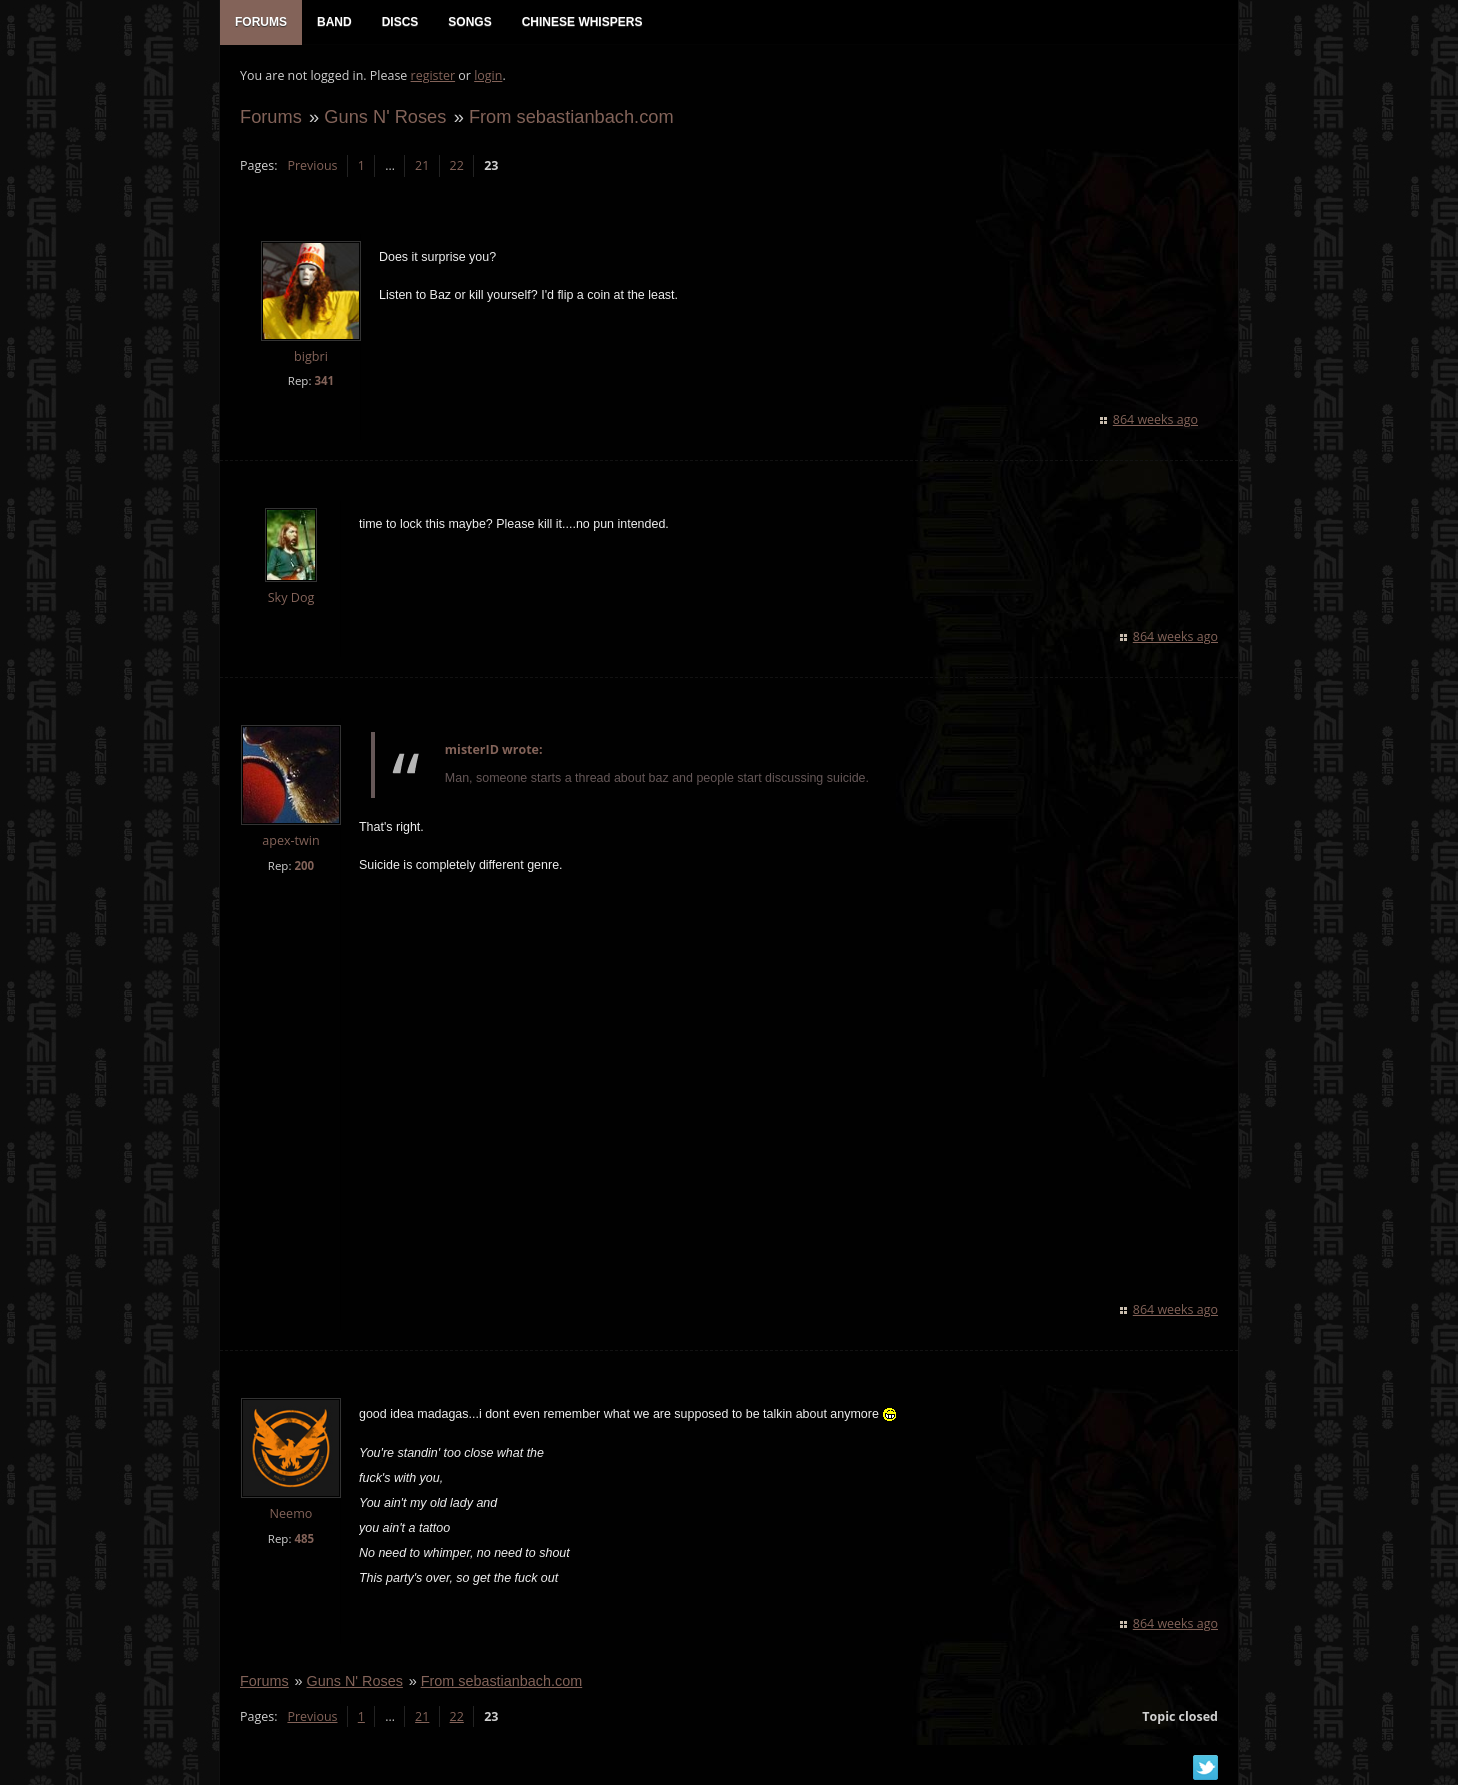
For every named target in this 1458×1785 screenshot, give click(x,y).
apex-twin (291, 840)
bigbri (311, 356)
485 (304, 1538)
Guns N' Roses (385, 116)
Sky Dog (291, 597)
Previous (312, 165)
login (488, 75)
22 (457, 165)
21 (422, 165)
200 (304, 865)
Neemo (291, 1513)
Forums (271, 116)
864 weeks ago (1155, 419)
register (433, 75)
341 (324, 380)
